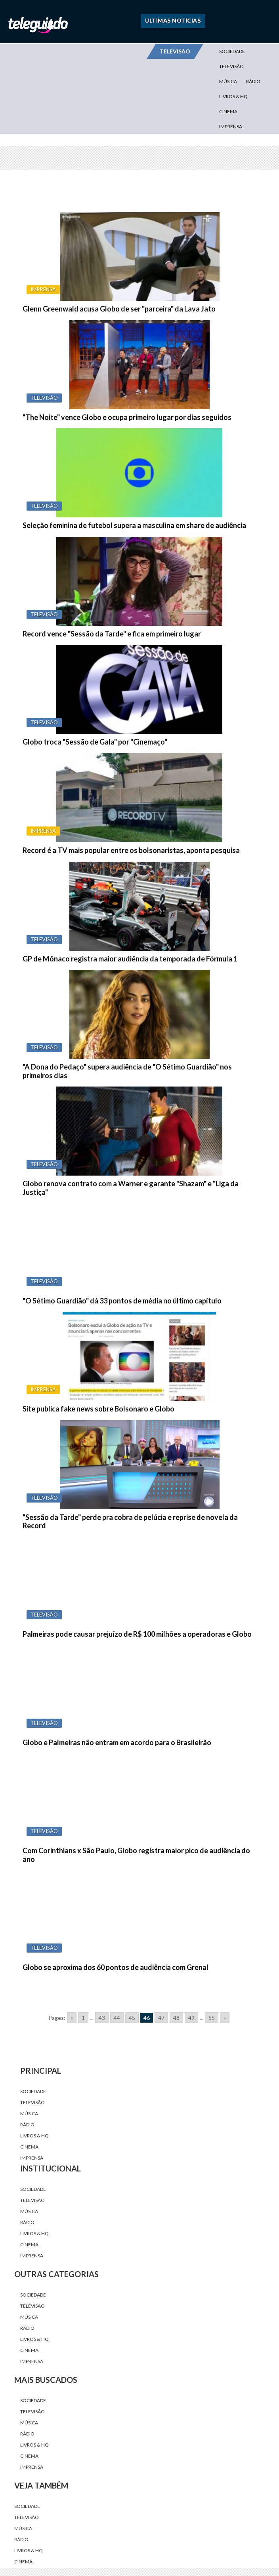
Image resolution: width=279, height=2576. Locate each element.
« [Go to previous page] (72, 2017)
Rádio (253, 81)
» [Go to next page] (225, 2017)
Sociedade (232, 51)
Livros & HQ (233, 96)
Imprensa (230, 126)
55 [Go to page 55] (211, 2017)
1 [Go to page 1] (83, 2017)
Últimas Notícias (173, 20)
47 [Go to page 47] (161, 2017)
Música (228, 81)
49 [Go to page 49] (191, 2017)
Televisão (231, 66)
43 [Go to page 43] (102, 2017)
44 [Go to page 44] (117, 2017)
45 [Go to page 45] (132, 2017)
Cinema (228, 111)
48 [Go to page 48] (176, 2017)
